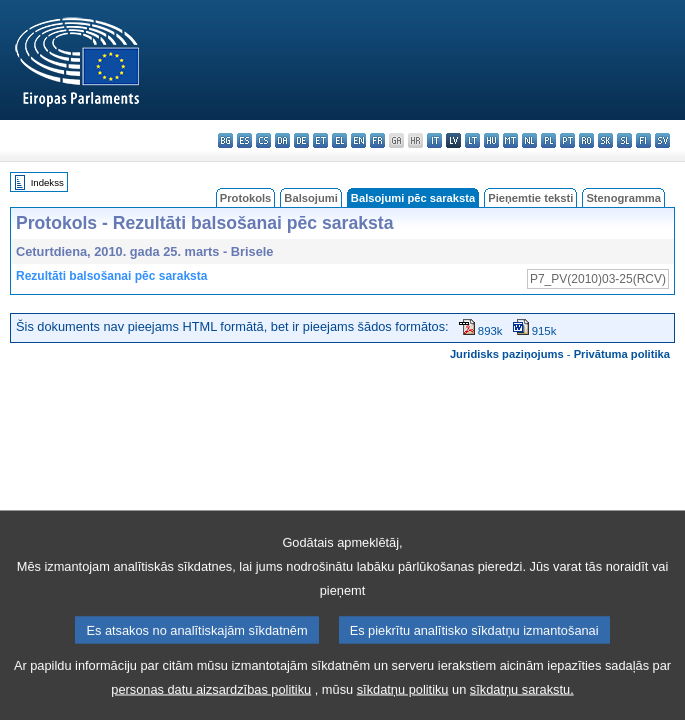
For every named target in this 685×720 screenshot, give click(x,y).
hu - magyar (491, 140)
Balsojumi (310, 198)
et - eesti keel (320, 140)
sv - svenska (662, 140)
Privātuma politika (622, 354)
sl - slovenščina (624, 140)
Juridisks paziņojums (507, 354)
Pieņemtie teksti (530, 198)
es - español (244, 140)
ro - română (586, 140)
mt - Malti (510, 140)
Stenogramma (623, 198)
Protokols (246, 198)
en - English (358, 140)
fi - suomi (643, 140)
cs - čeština (263, 140)
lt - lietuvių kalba (472, 140)
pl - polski (548, 140)
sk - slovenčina (605, 140)
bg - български (225, 140)
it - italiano (434, 140)
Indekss (47, 182)
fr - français (377, 140)
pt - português (567, 140)
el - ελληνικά (339, 140)
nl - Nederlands (529, 140)
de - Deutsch (301, 140)
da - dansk (282, 140)
